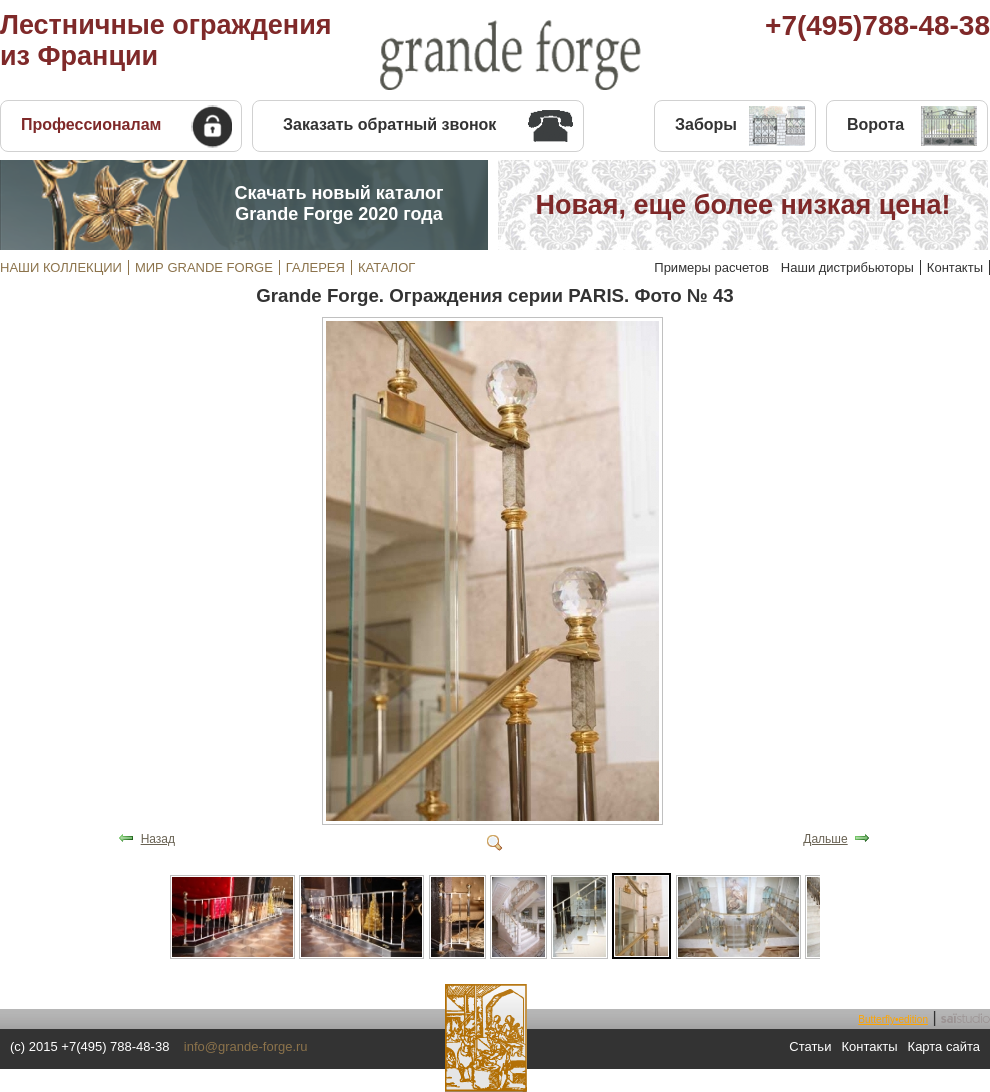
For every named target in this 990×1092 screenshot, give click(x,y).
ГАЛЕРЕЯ (315, 267)
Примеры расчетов (711, 267)
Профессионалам (91, 124)
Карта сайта (944, 1046)
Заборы (706, 124)
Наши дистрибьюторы (847, 267)
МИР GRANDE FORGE (204, 267)
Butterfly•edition (893, 1019)
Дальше (825, 839)
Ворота (875, 124)
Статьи (810, 1046)
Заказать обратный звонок (389, 124)
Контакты (955, 267)
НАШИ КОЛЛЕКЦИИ (61, 267)
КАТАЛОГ (386, 267)
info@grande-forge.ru (246, 1046)
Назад (158, 839)
